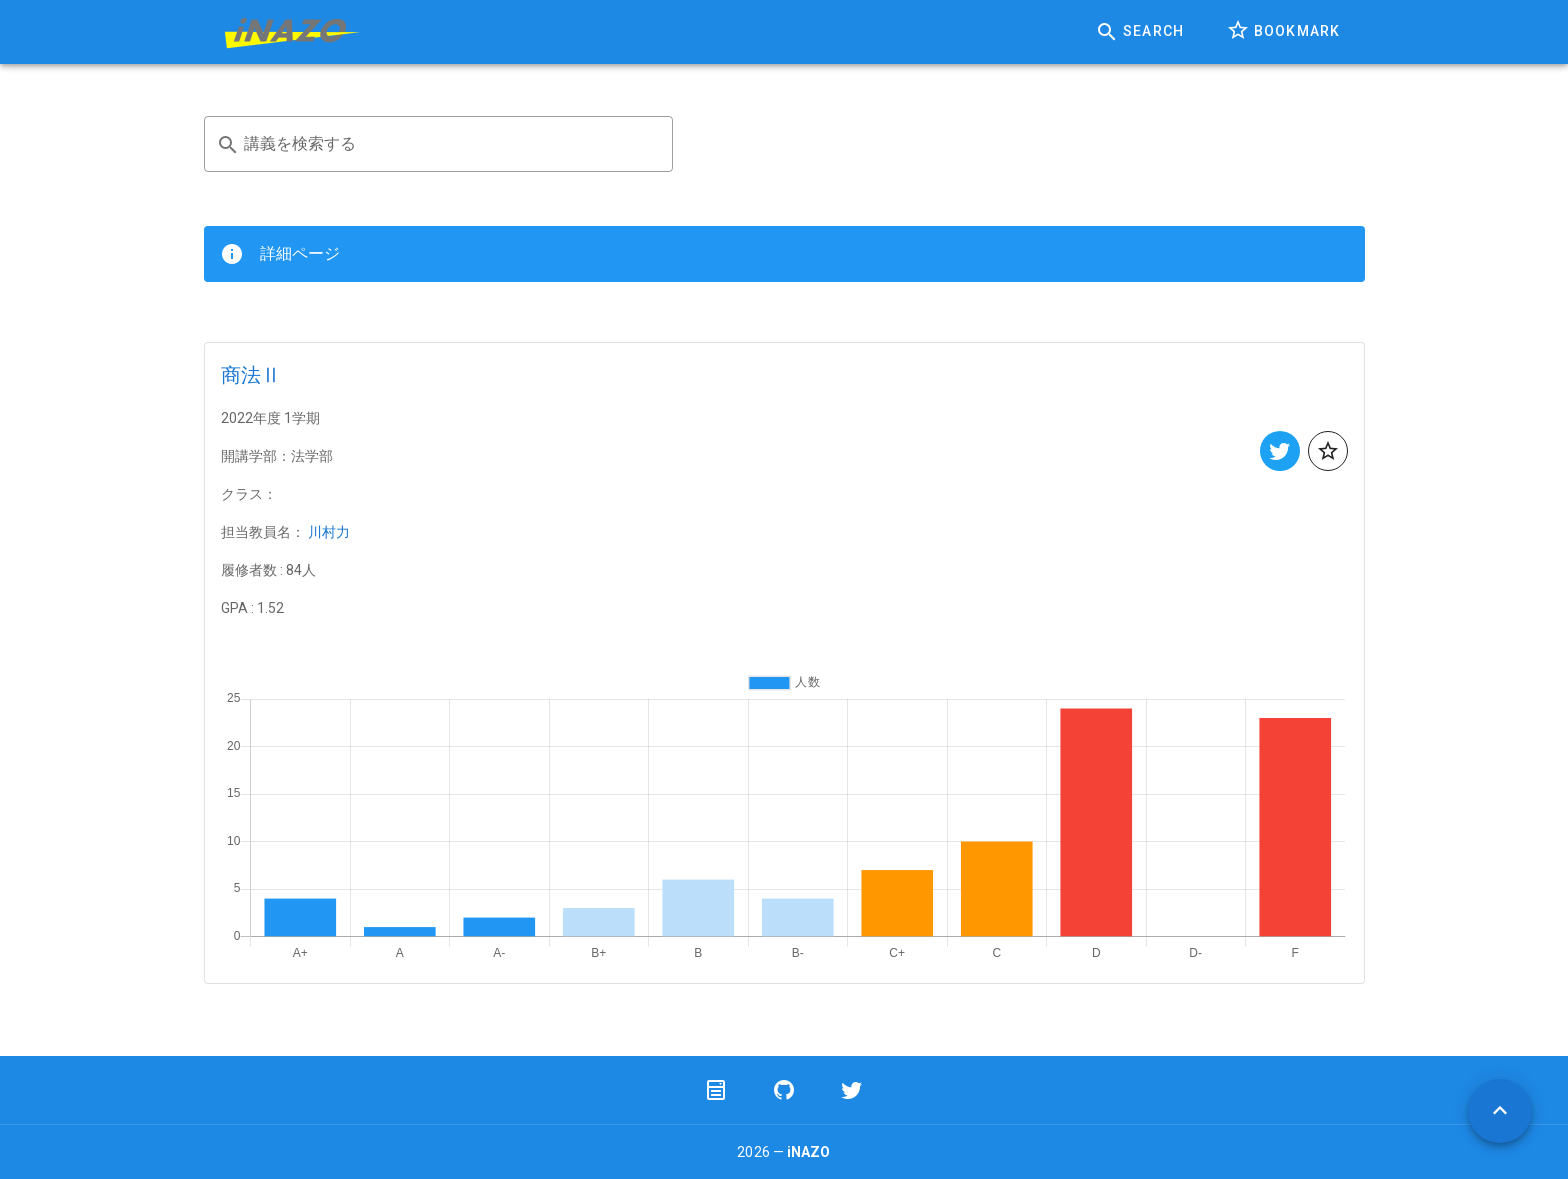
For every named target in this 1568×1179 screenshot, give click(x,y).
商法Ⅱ (251, 375)
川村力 (329, 532)
